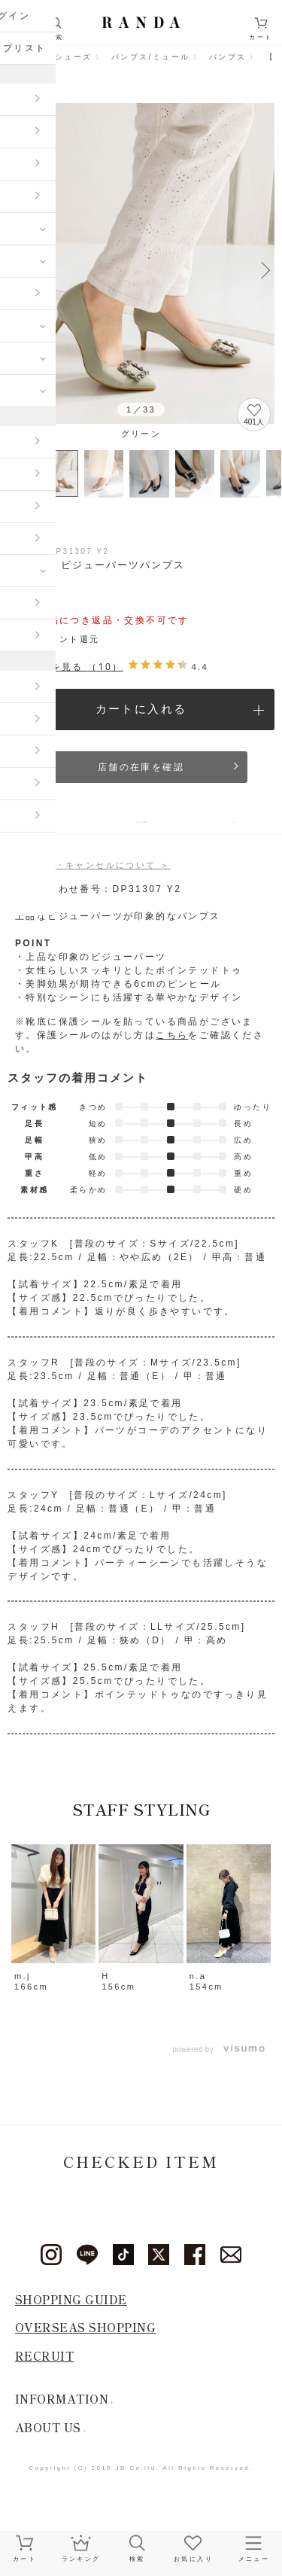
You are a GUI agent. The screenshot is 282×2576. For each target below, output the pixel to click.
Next (265, 269)
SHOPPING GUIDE (71, 2311)
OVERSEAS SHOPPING (85, 2339)
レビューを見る (65, 666)
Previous (17, 269)
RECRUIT (44, 2368)
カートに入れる (141, 708)
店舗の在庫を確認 (141, 767)
